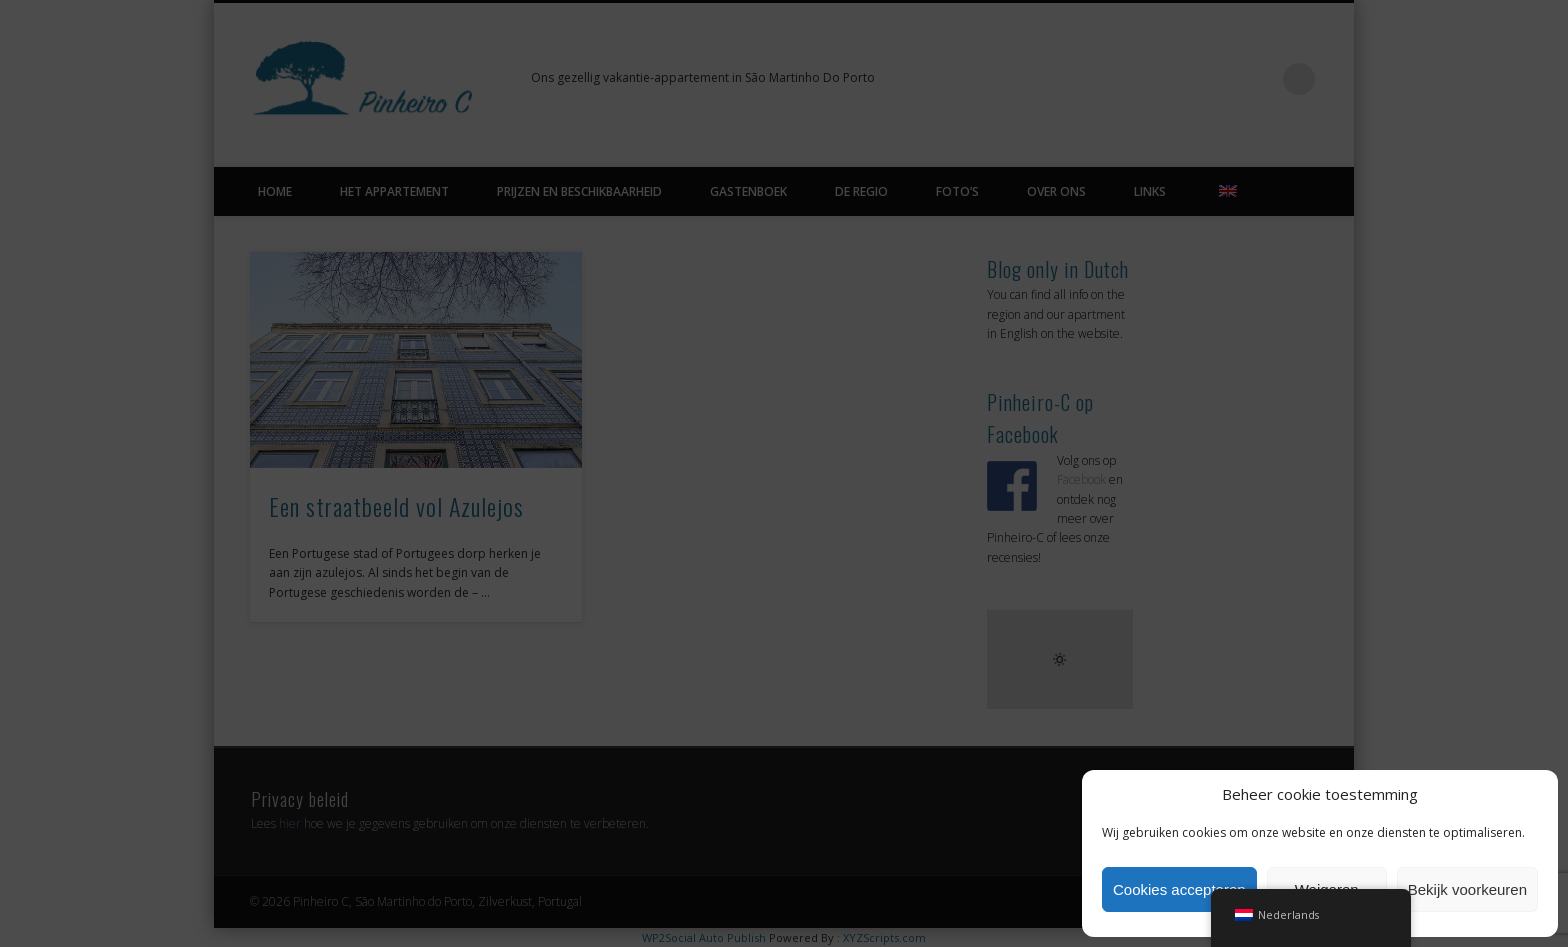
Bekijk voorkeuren (1467, 889)
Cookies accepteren (1179, 889)
